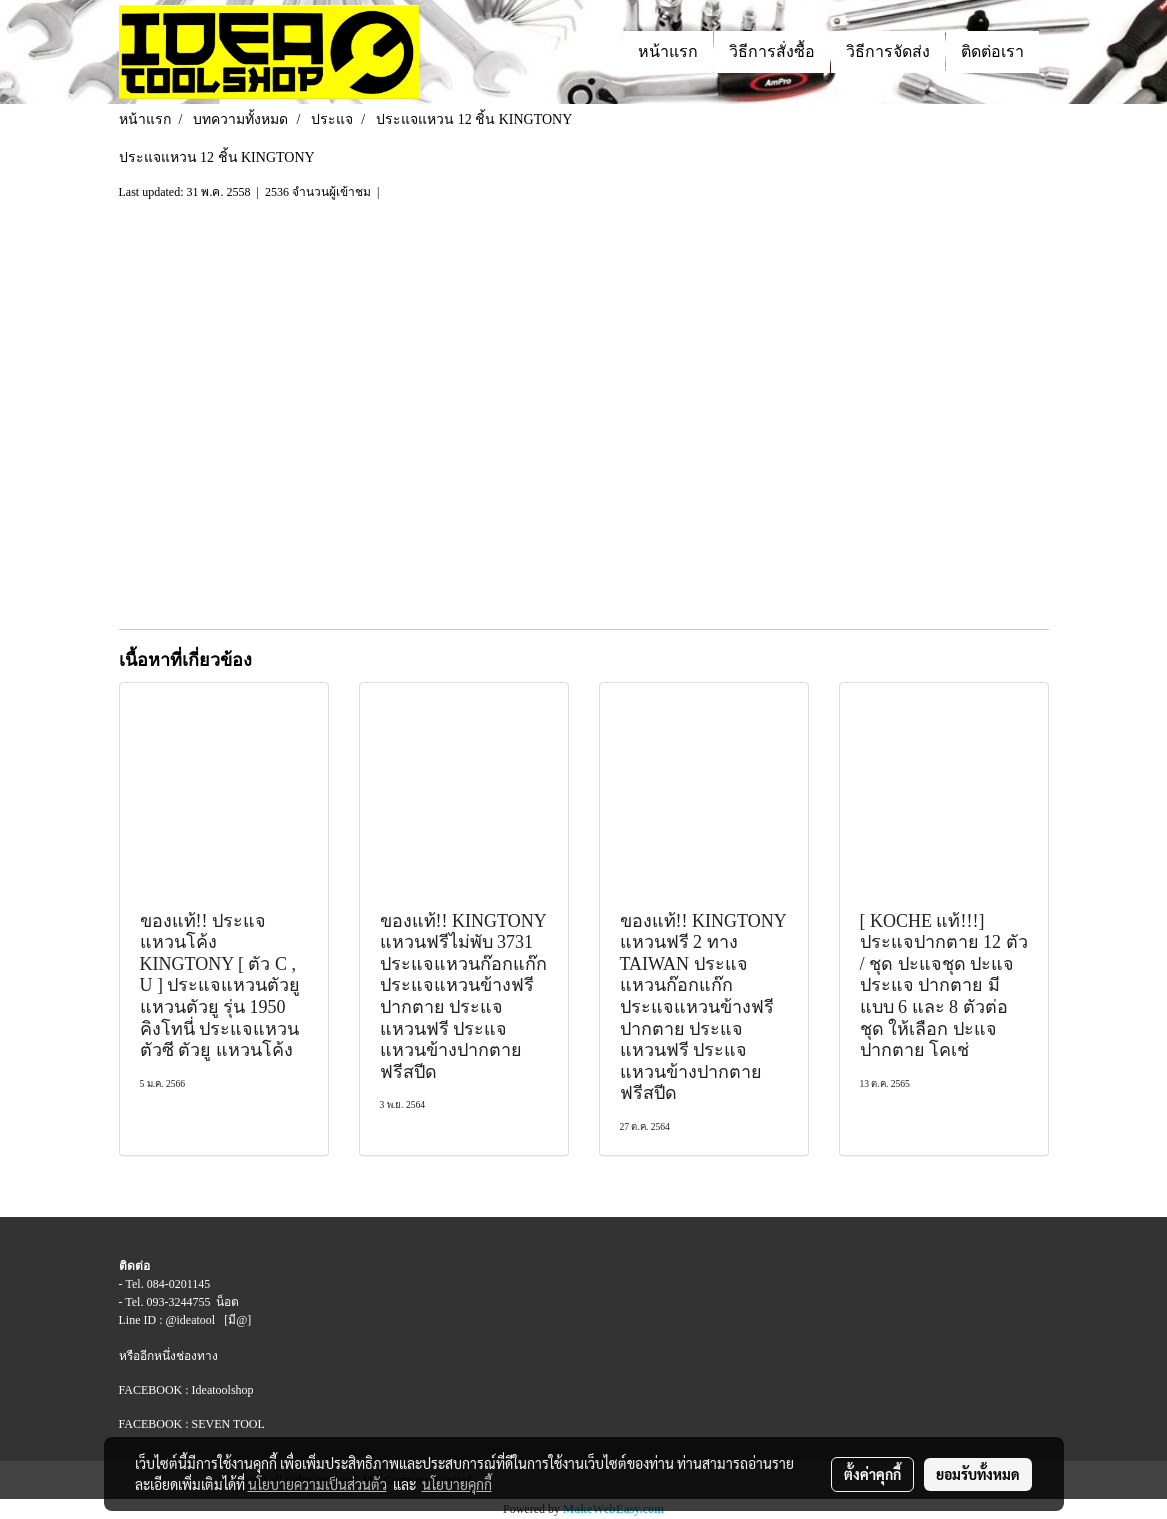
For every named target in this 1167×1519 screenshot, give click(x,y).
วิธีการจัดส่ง (888, 51)
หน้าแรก (668, 51)
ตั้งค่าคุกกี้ (872, 1474)
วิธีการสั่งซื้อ (772, 51)
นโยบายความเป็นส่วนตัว (317, 1484)
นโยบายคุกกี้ (457, 1484)
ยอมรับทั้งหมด (978, 1474)
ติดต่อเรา (992, 51)
